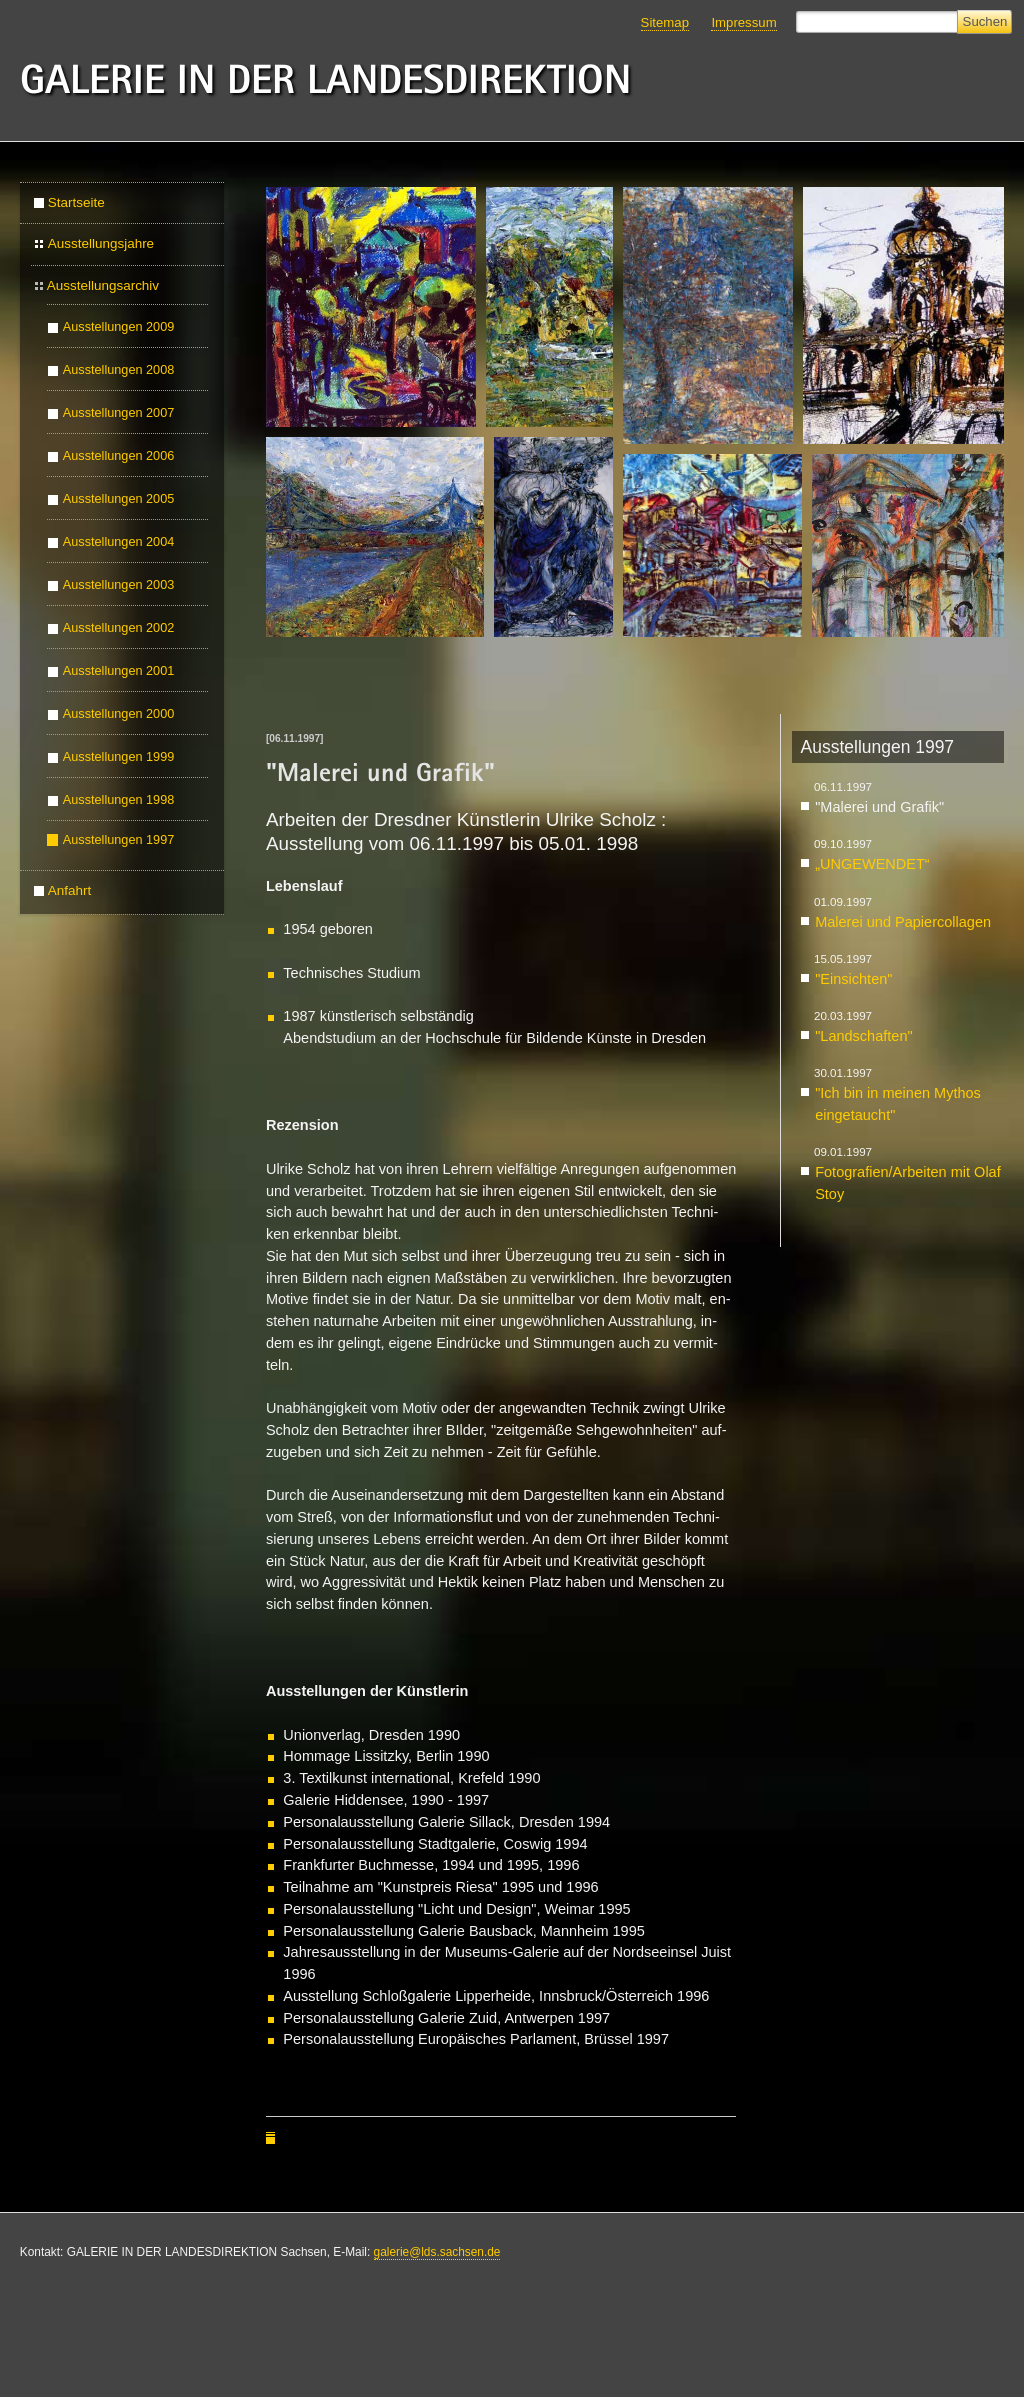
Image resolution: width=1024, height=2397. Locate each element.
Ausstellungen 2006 (118, 456)
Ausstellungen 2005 (118, 499)
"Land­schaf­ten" (863, 1036)
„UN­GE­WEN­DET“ (872, 864)
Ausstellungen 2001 (118, 671)
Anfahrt (69, 890)
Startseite (76, 202)
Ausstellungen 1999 (118, 757)
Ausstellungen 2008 (118, 370)
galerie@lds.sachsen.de (437, 2252)
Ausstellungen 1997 (118, 840)
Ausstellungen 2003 (118, 585)
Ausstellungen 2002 (118, 628)
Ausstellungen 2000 (118, 714)
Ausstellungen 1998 (118, 800)
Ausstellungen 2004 (118, 542)
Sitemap (665, 22)
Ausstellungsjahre (101, 243)
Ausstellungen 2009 (118, 327)
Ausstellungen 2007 (118, 413)
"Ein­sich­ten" (853, 979)
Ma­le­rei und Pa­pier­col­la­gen (903, 922)
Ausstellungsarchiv (103, 285)
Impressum (743, 22)
